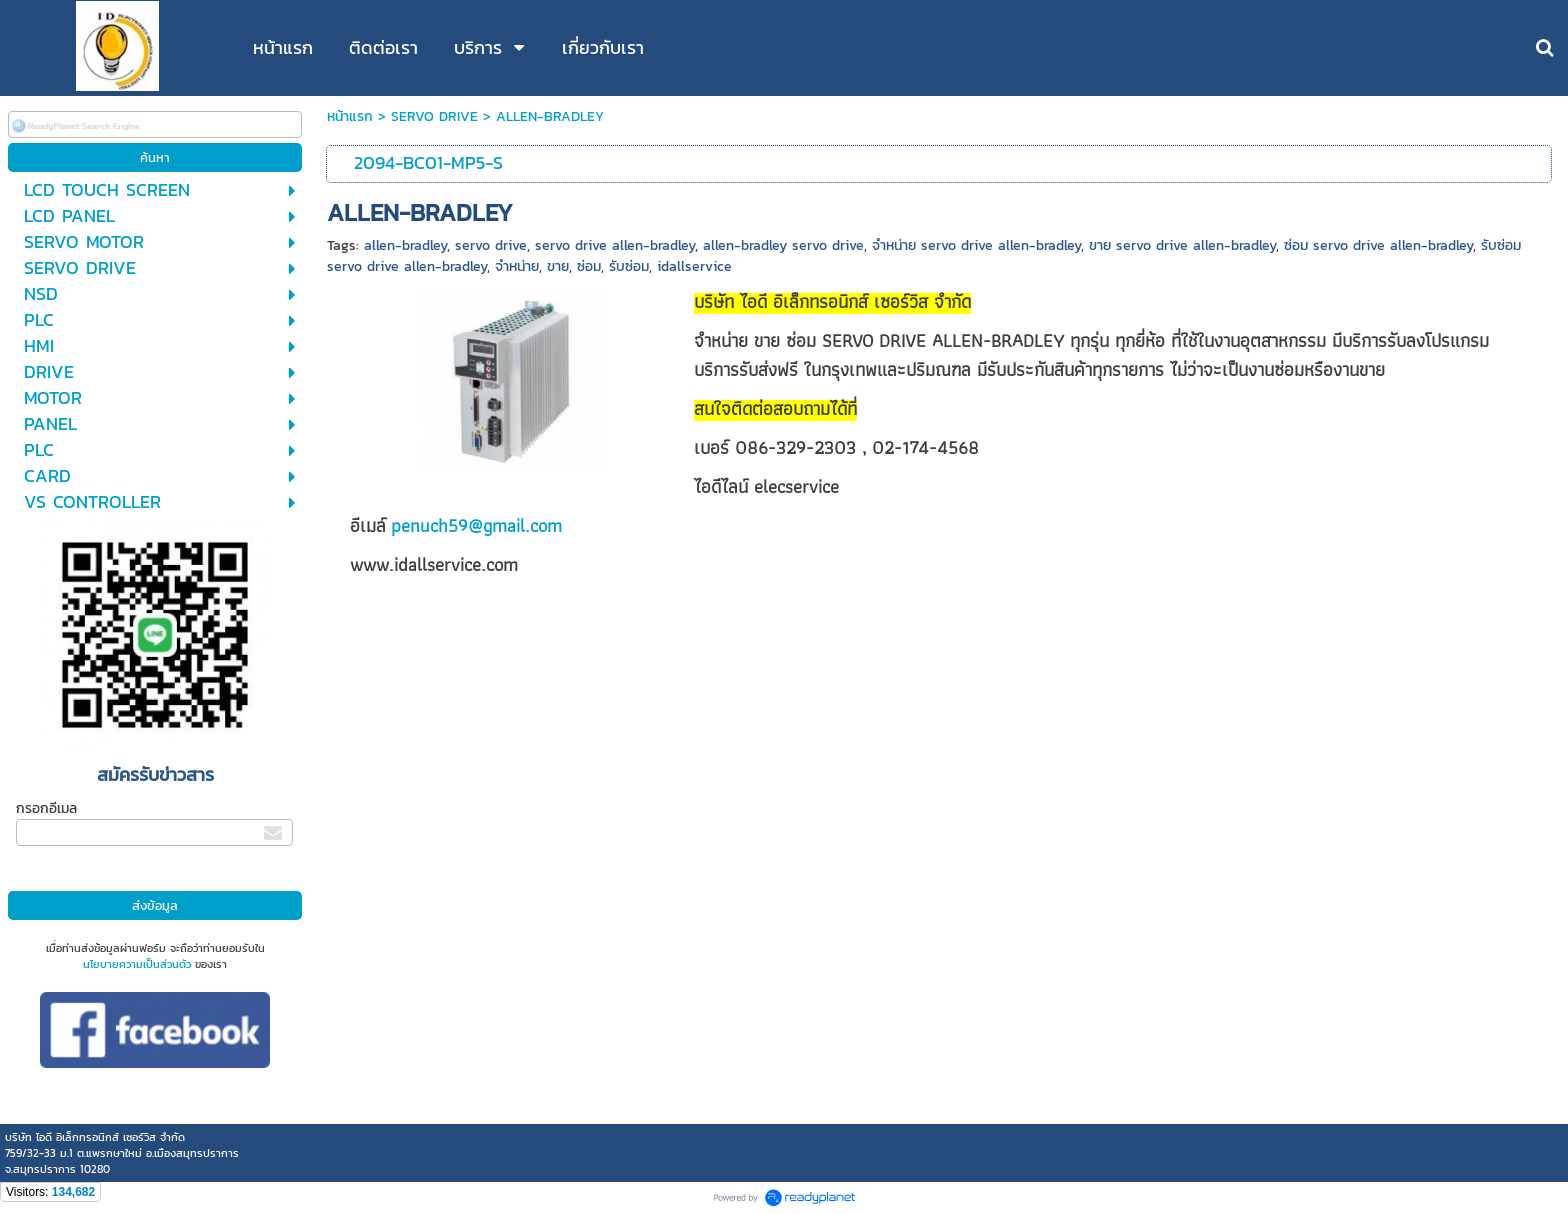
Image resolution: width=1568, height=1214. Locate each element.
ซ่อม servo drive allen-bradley (1378, 245)
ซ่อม (589, 266)
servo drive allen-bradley (615, 245)
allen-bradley (405, 245)
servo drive (491, 245)
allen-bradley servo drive (783, 245)
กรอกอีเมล (46, 808)
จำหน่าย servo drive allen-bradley (976, 245)
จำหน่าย (517, 266)
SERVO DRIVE (434, 116)
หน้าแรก (350, 116)
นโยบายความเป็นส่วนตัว (137, 964)
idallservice (694, 266)
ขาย (558, 266)
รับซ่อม (629, 266)
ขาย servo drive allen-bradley (1182, 245)
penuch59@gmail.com (476, 525)
